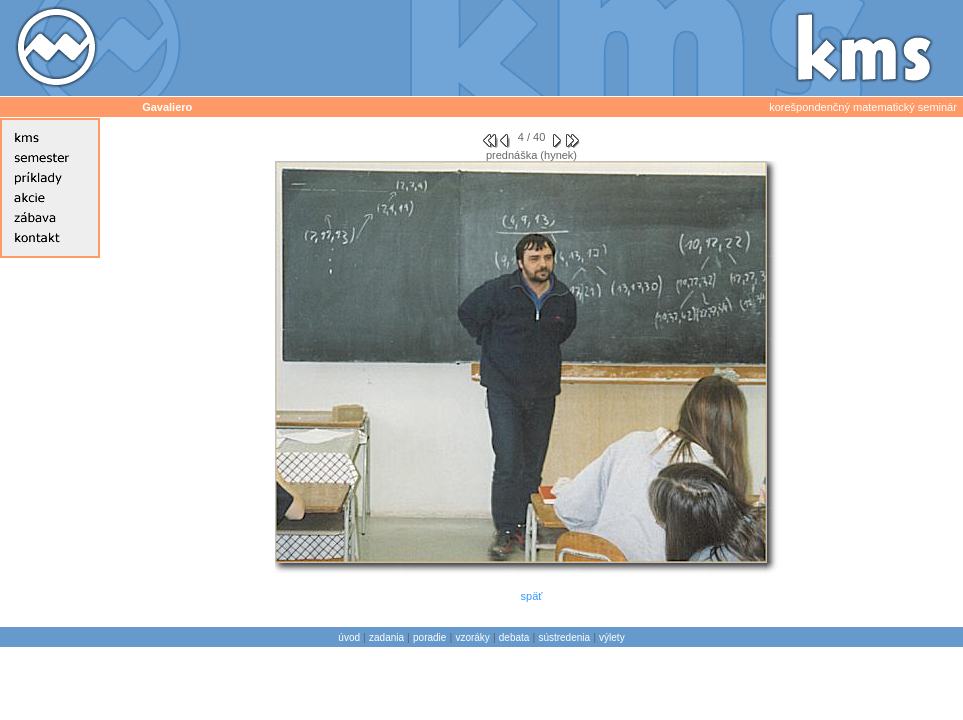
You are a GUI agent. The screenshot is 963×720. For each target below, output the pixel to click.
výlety (612, 637)
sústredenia (564, 637)
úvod (349, 637)
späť (532, 596)
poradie (429, 637)
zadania (386, 637)
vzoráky (472, 637)
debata (514, 637)
